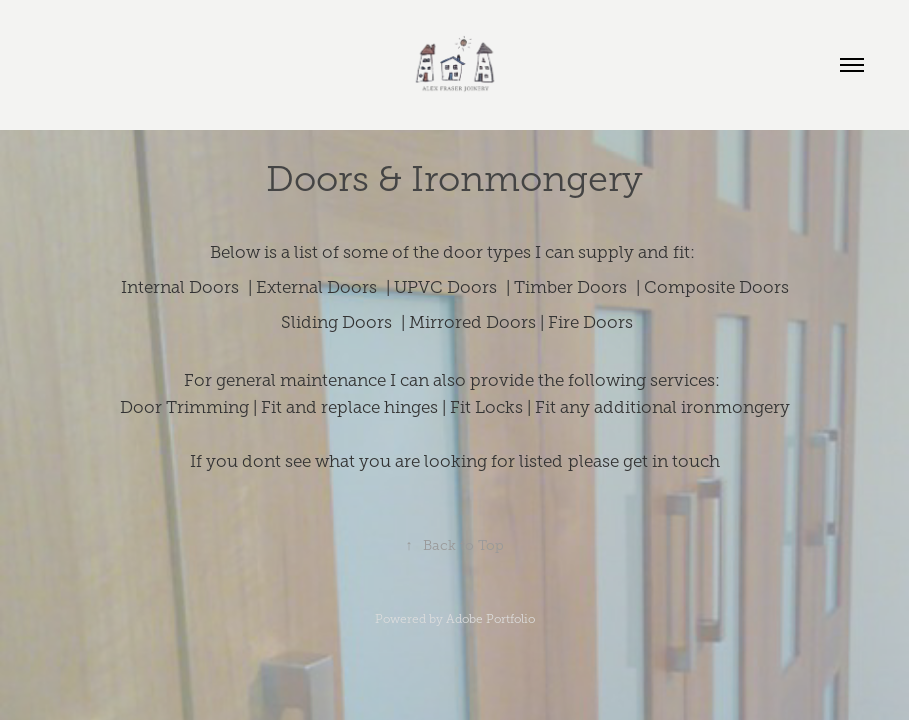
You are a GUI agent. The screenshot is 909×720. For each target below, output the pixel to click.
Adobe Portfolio (490, 619)
